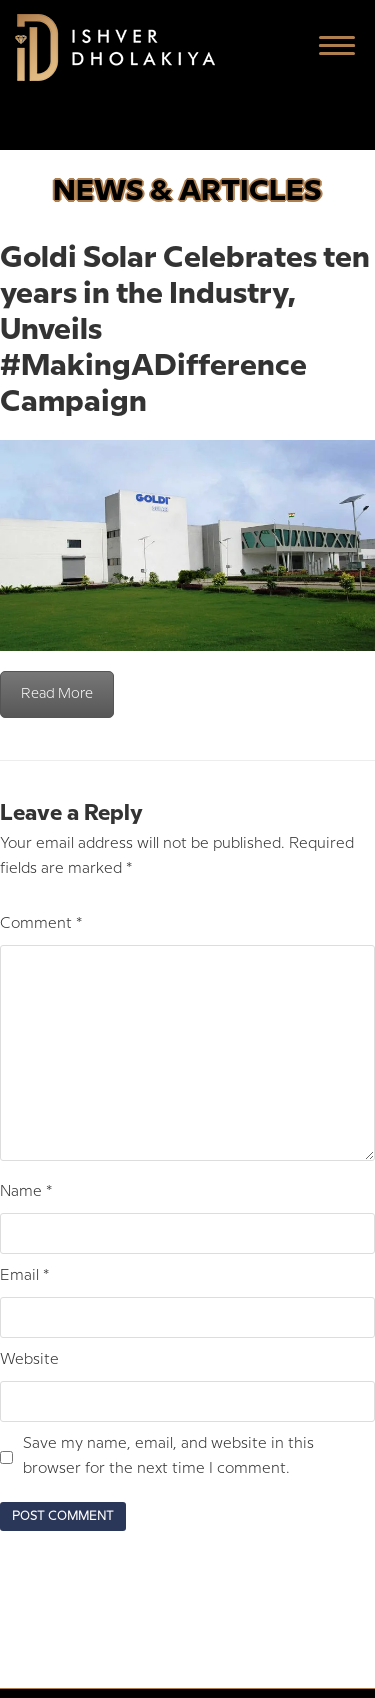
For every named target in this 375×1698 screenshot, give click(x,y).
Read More (57, 694)
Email (24, 1276)
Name (26, 1192)
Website (29, 1360)
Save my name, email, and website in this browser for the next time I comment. (168, 1456)
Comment (41, 924)
